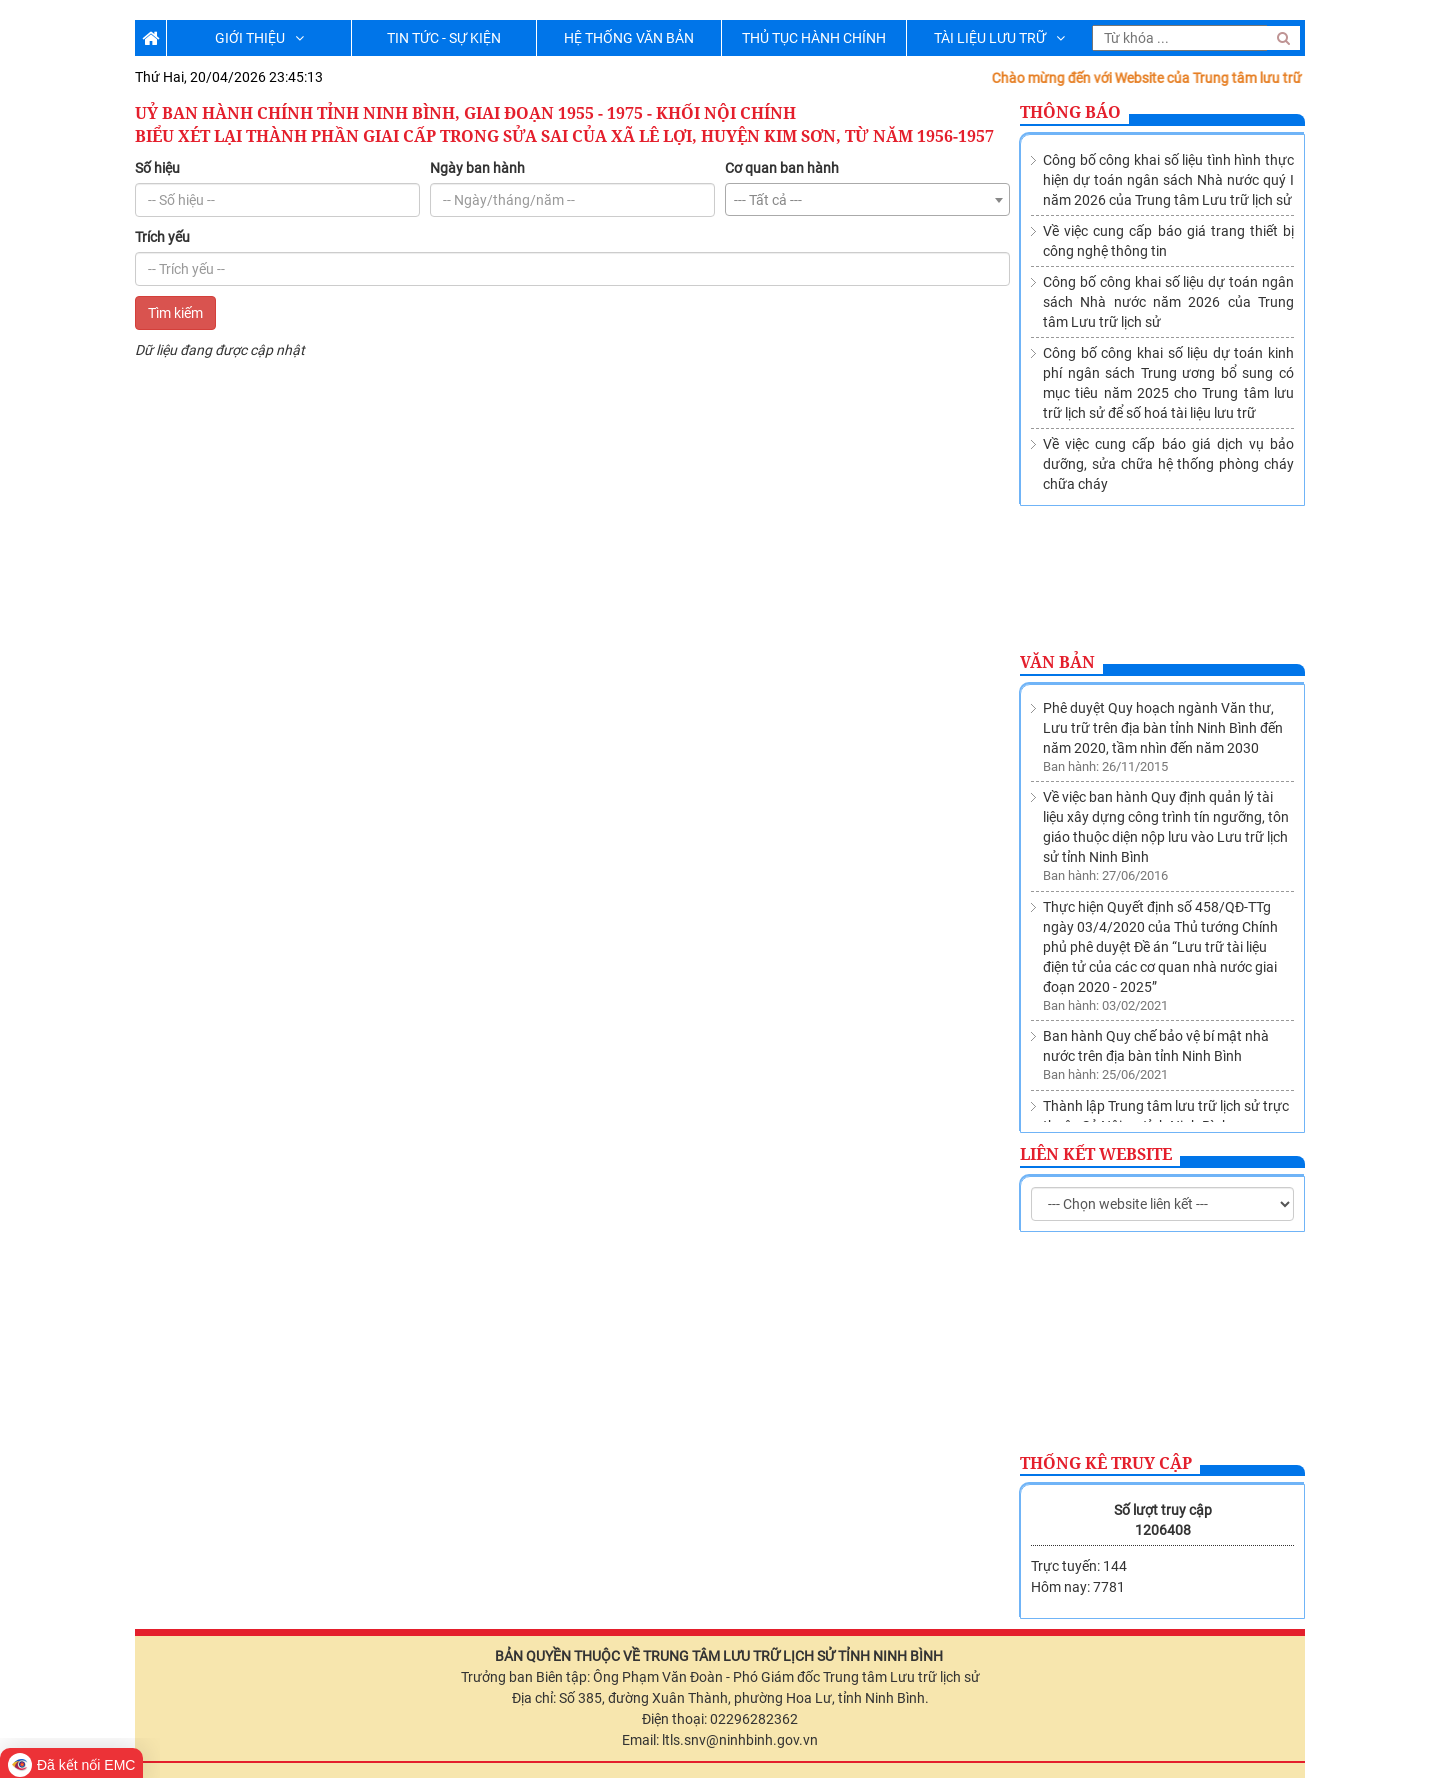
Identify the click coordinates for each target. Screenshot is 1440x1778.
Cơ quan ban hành (782, 168)
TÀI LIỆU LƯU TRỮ (999, 38)
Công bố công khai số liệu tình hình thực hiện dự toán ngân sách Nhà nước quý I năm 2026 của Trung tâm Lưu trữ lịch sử (1168, 180)
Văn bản (1057, 662)
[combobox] (867, 199)
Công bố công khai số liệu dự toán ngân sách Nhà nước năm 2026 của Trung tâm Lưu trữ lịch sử (1168, 302)
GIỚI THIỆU (259, 38)
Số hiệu (157, 168)
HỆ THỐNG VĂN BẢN (629, 38)
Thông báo (1070, 112)
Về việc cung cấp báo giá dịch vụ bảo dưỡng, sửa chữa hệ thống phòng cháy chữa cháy (1168, 464)
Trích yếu (162, 237)
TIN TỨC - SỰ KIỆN (444, 38)
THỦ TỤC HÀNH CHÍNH (814, 38)
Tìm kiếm (175, 313)
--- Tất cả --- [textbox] (768, 200)
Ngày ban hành (477, 168)
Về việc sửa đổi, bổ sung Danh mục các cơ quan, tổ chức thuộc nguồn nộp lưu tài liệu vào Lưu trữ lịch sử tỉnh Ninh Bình (1167, 1082)
